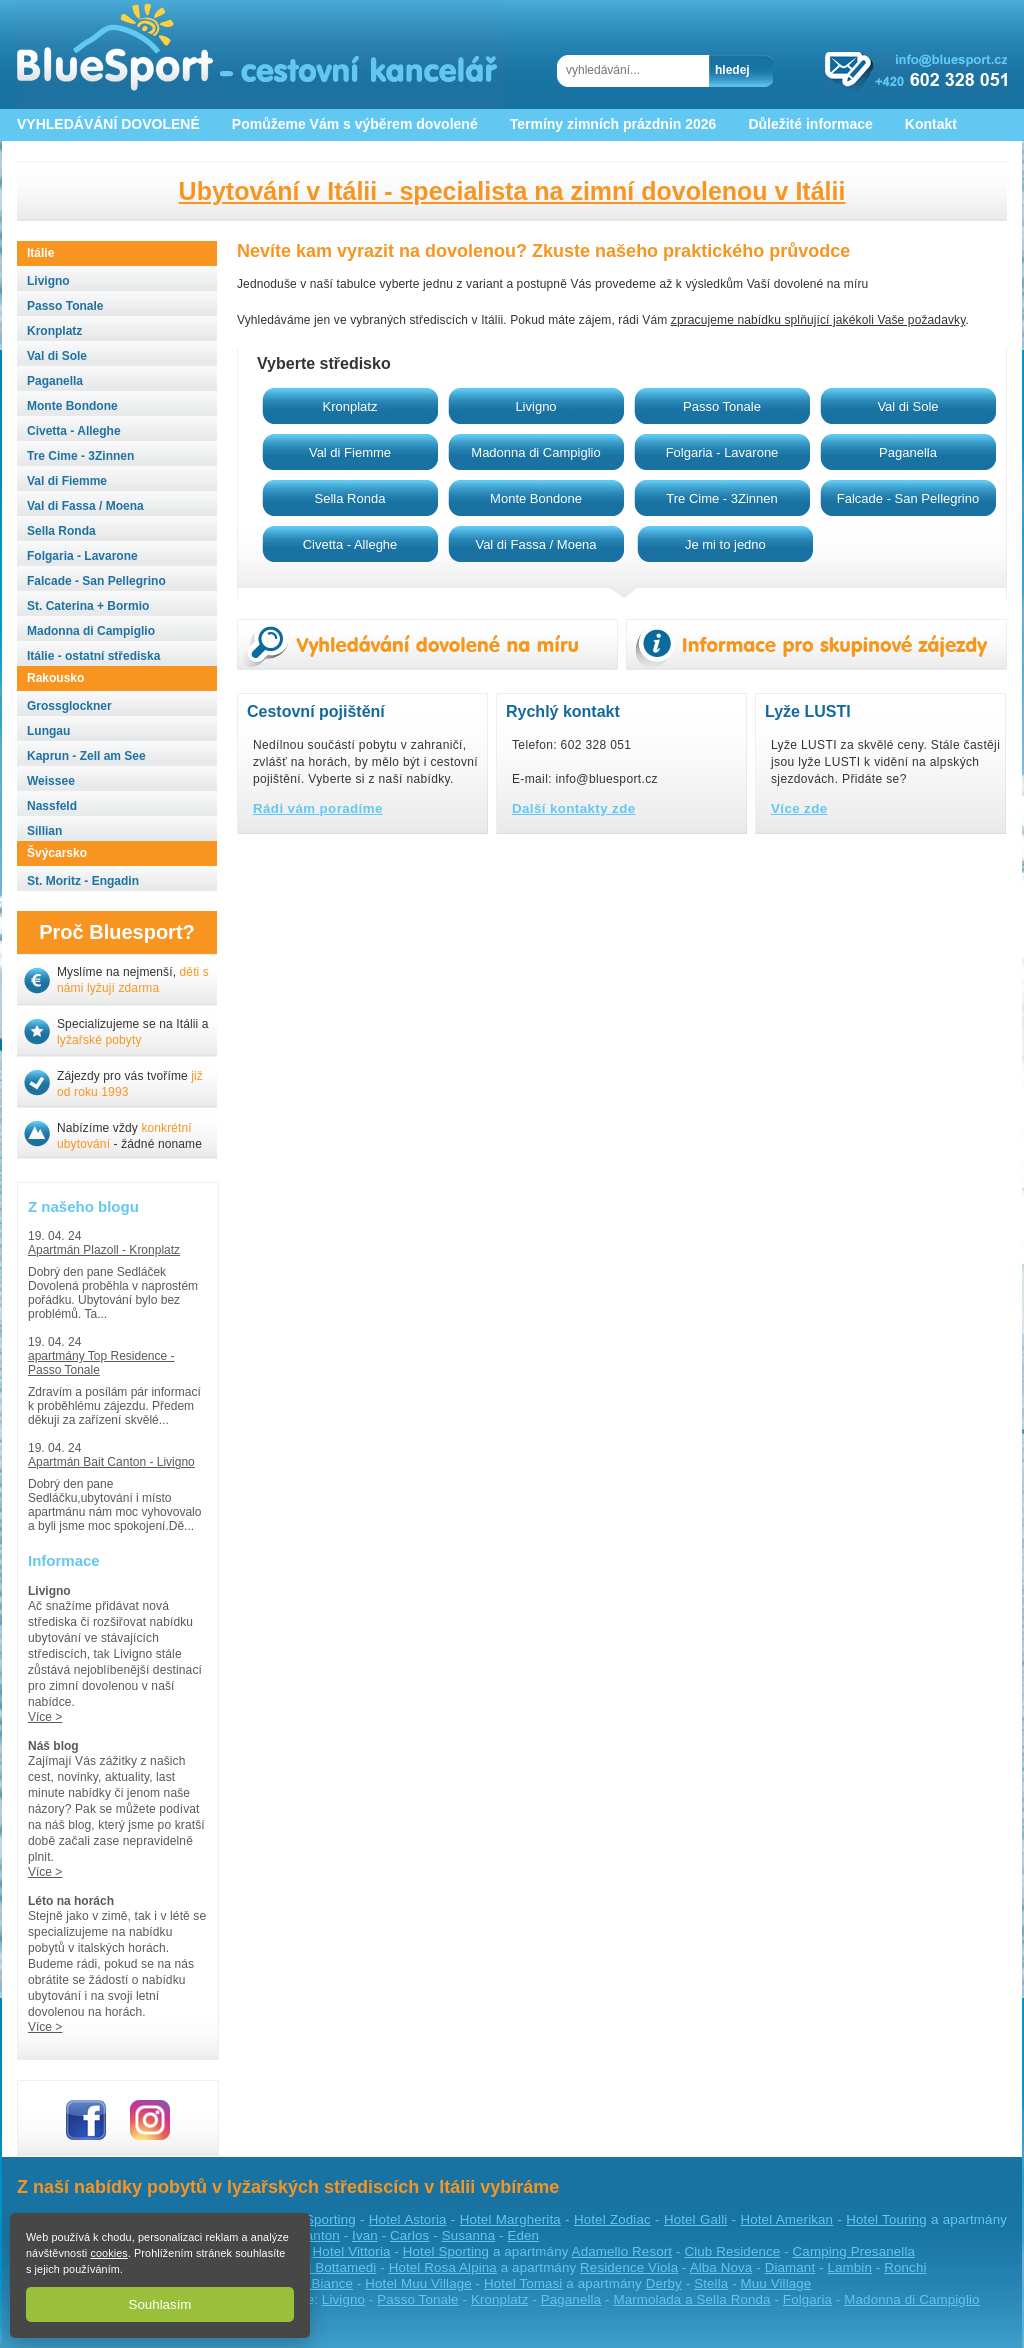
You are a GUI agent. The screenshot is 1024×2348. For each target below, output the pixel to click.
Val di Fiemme (350, 452)
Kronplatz (350, 406)
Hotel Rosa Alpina (443, 2267)
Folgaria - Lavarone (722, 452)
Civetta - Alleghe (350, 544)
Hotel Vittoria (352, 2251)
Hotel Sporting (312, 2219)
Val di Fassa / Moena (535, 544)
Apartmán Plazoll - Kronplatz (104, 1250)
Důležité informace (810, 124)
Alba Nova (721, 2267)
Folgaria (807, 2299)
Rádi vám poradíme (318, 808)
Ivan (365, 2235)
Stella (711, 2283)
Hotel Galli (695, 2219)
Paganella (908, 452)
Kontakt (931, 124)
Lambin (849, 2267)
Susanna (469, 2235)
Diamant (790, 2267)
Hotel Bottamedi (328, 2267)
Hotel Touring (886, 2219)
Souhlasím (160, 2304)
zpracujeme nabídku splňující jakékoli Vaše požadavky (818, 320)
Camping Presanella (854, 2251)
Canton (318, 2235)
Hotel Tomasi (523, 2283)
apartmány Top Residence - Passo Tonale (101, 1363)
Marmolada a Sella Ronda (691, 2299)
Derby (664, 2283)
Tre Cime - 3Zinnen (722, 498)
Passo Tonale (722, 406)
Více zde (799, 808)
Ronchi (905, 2267)
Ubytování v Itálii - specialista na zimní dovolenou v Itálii (512, 191)
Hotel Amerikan (786, 2219)
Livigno (535, 406)
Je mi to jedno (725, 544)
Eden (523, 2235)
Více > (45, 1717)
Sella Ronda (350, 498)
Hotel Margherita (510, 2219)
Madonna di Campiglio (535, 452)
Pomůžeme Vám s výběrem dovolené (355, 124)
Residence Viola (629, 2267)
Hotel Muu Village (418, 2283)
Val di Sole (907, 406)
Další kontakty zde (574, 808)
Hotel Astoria (408, 2219)
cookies (108, 2253)
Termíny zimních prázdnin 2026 (613, 124)
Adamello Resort (622, 2251)
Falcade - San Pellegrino (908, 498)
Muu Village (776, 2283)
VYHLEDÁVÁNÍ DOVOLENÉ (108, 124)
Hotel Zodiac (612, 2219)
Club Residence (732, 2251)
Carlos (409, 2235)
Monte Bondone (536, 498)
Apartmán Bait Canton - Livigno (111, 1462)
